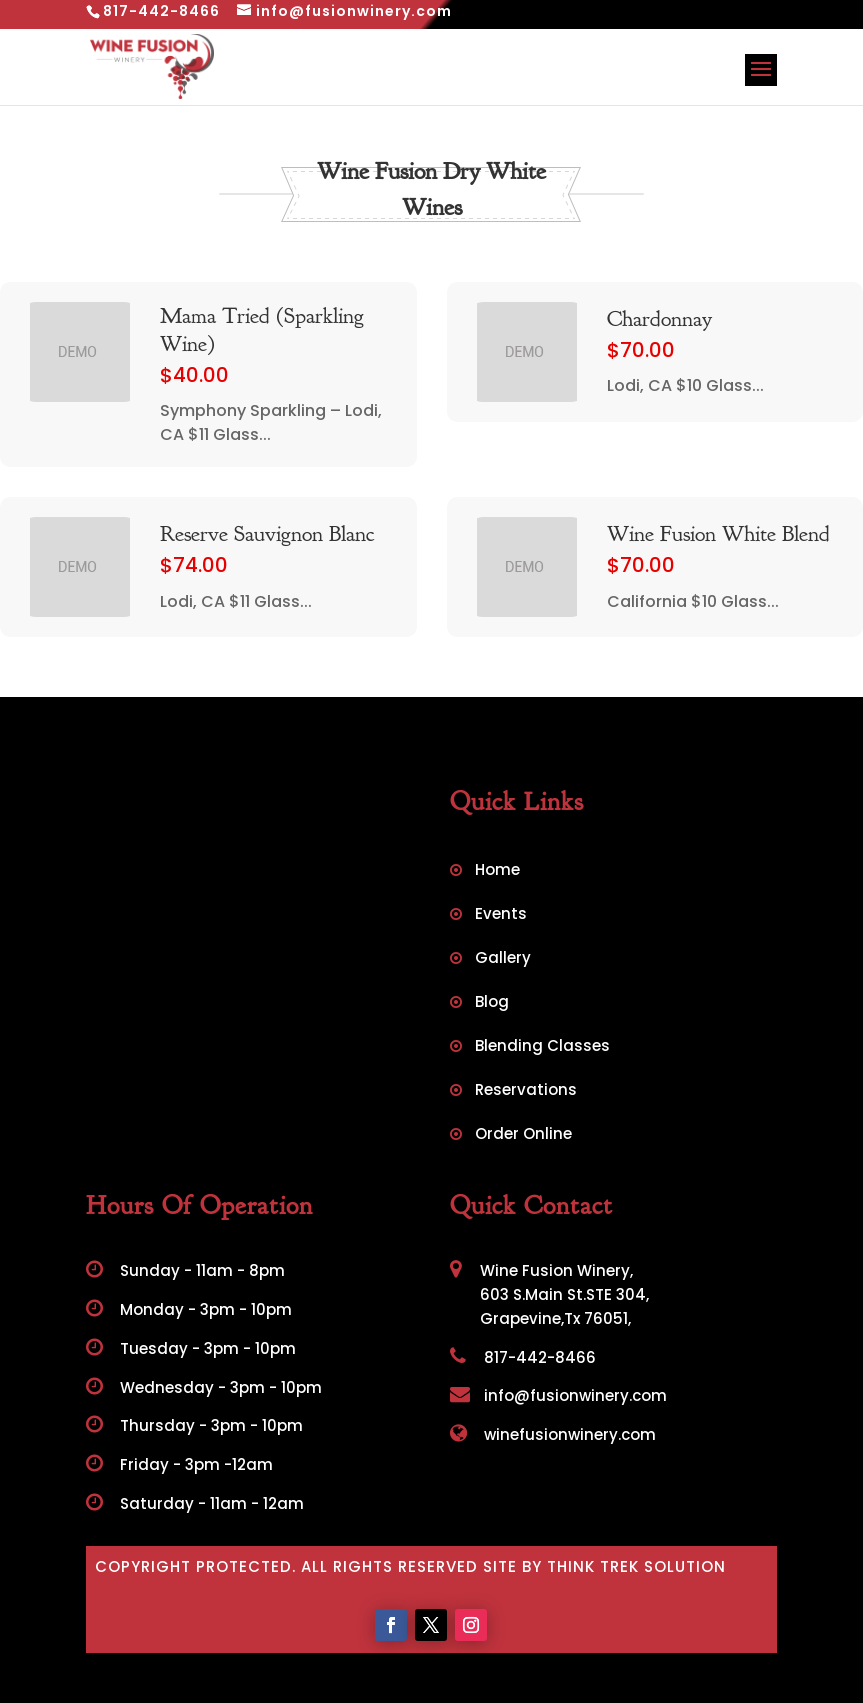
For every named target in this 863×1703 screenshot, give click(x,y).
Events (501, 915)
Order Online (523, 1135)
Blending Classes (542, 1047)
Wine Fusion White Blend (718, 534)
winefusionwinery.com (553, 1434)
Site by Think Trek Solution (604, 1566)
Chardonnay (659, 319)
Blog (492, 1003)
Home (497, 871)
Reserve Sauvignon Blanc (267, 534)
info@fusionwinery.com (558, 1395)
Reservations (526, 1091)
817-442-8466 (523, 1357)
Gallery (503, 959)
